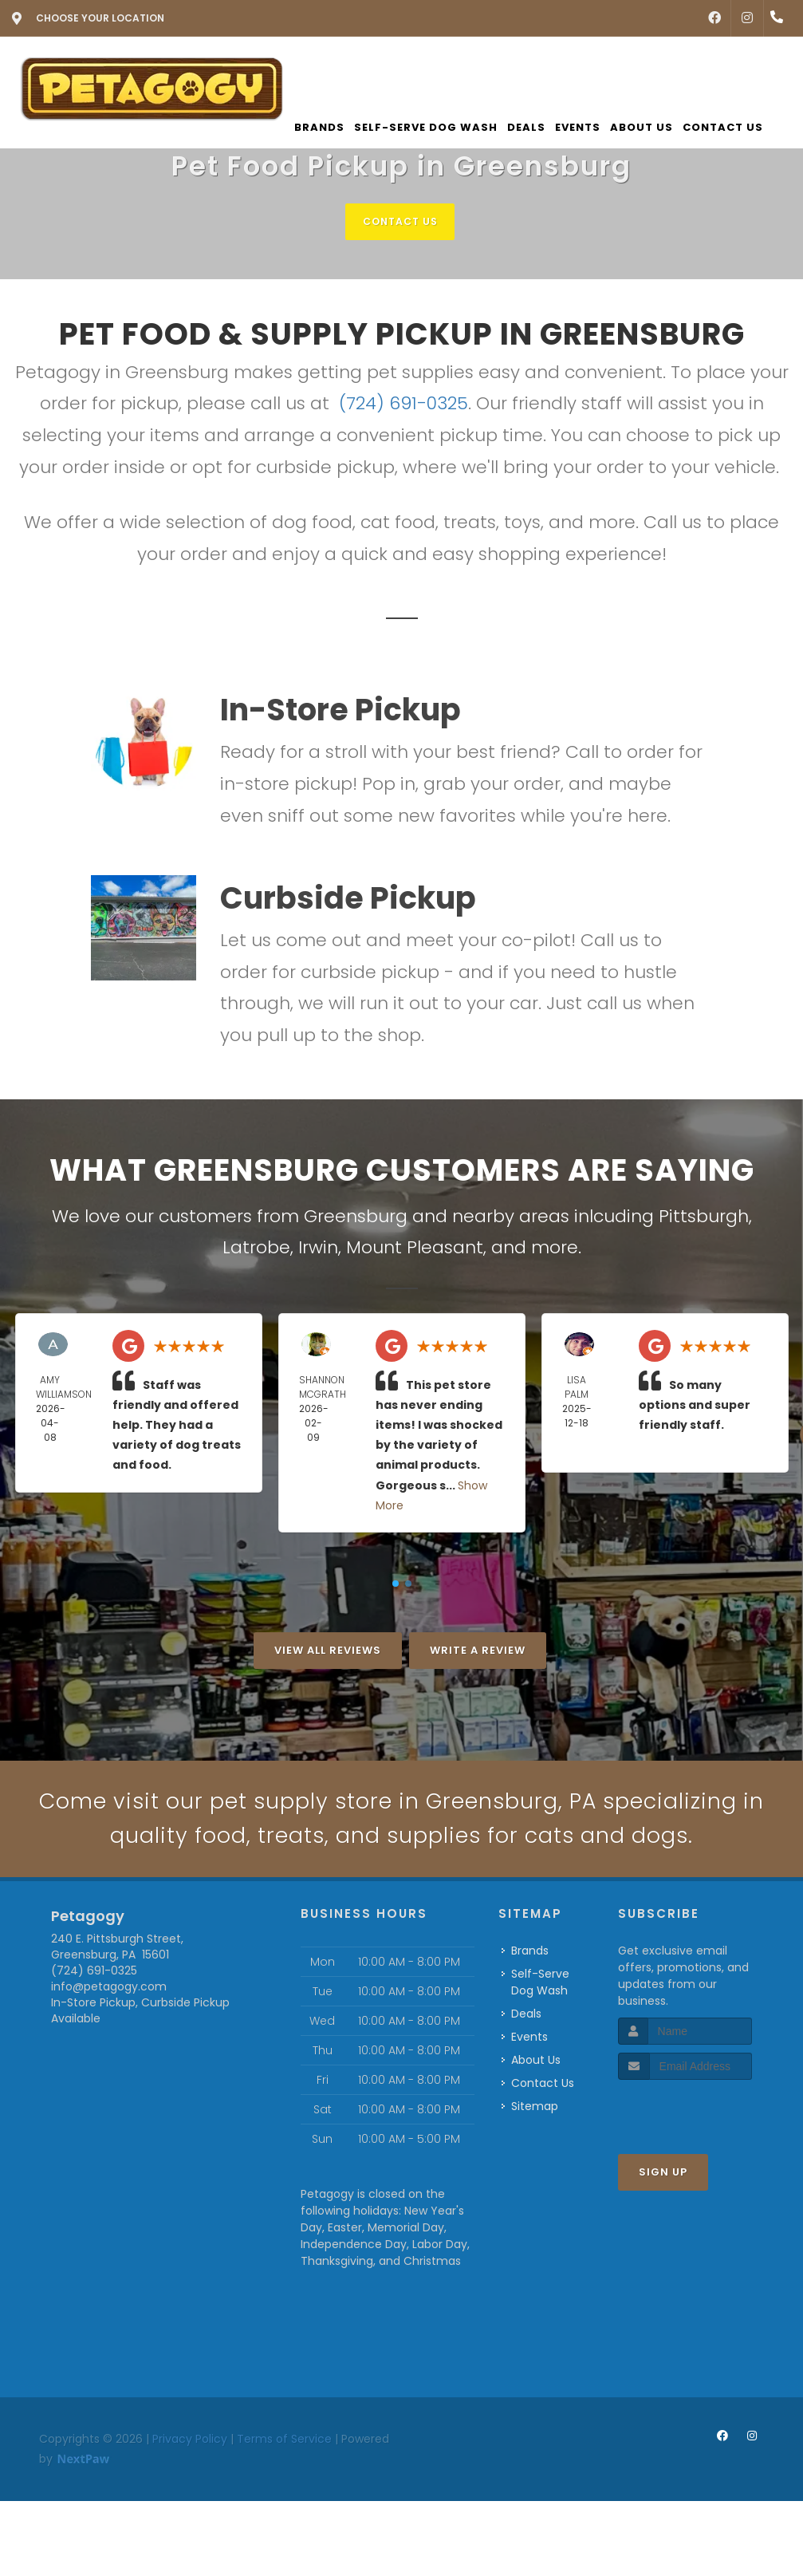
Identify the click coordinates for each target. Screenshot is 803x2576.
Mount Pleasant (414, 1248)
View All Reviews (327, 1651)
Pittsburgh (704, 1217)
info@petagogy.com (109, 2033)
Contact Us (400, 221)
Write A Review (477, 1651)
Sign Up (663, 2219)
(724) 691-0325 (403, 405)
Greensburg (355, 1217)
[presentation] (703, 2158)
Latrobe (256, 1248)
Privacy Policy (189, 2486)
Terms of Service (284, 2486)
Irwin (318, 1248)
